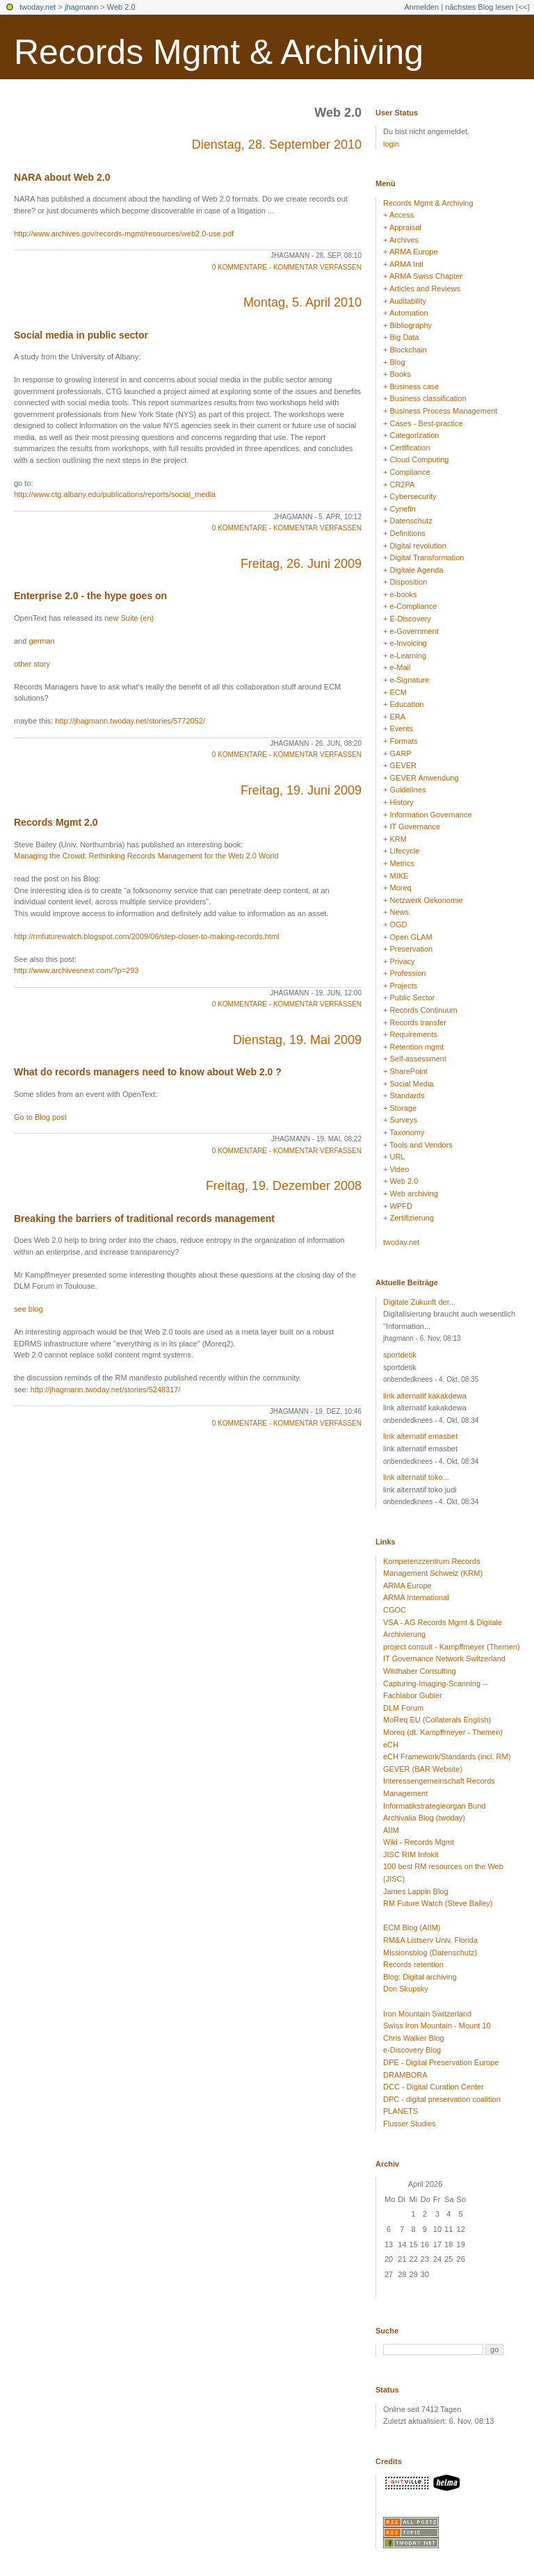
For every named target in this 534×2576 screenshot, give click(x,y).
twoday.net (37, 7)
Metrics (401, 863)
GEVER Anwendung (423, 778)
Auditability (407, 301)
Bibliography (410, 325)
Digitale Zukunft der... (419, 1302)
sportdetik (399, 1355)
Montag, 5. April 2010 (302, 302)
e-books (402, 594)
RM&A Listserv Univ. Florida (430, 1940)
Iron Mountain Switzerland (427, 2014)
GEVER (402, 765)
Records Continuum (423, 1010)
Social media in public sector (81, 335)
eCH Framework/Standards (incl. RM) (446, 1756)
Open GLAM (410, 937)
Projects (403, 985)
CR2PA (401, 484)
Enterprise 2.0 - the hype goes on (90, 595)
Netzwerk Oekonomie (425, 900)
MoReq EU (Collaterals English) (437, 1719)
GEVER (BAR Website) (422, 1769)
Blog (397, 362)
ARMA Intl (406, 264)
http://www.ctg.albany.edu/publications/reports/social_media (115, 494)
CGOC (394, 1610)
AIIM (391, 1830)
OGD (398, 924)
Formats (403, 741)
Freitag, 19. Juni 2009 (301, 790)
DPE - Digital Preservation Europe (441, 2062)
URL (397, 1156)
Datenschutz (410, 520)
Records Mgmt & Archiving (218, 52)
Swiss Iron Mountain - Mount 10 (437, 2025)
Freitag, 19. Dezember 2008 (284, 1186)
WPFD (400, 1206)
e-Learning (407, 655)
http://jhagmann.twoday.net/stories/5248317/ (106, 1389)
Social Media (411, 1083)
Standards (406, 1095)
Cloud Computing (418, 459)
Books (400, 374)
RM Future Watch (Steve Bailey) (437, 1903)
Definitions (407, 533)
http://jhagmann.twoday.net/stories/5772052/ (130, 721)
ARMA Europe (413, 251)
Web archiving (413, 1193)
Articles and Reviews (424, 288)
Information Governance (430, 814)
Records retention (413, 1964)
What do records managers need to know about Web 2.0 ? (148, 1071)
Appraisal (405, 227)
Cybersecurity (412, 496)
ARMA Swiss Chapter (425, 276)
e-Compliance (413, 606)
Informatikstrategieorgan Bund (434, 1806)
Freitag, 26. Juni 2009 (301, 564)
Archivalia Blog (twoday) (424, 1817)
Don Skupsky (405, 1988)
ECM (397, 692)
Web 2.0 (121, 7)
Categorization (414, 435)
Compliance (409, 472)
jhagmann (81, 7)
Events (401, 728)
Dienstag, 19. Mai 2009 (297, 1040)
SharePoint (408, 1071)
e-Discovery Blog (412, 2050)
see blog (28, 1309)
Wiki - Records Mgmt (418, 1842)
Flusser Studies (409, 2123)
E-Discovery (409, 618)
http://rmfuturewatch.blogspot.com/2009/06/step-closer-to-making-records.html (147, 936)
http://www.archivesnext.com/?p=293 (76, 970)
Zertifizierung (411, 1218)
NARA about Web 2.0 (62, 177)
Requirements (413, 1034)
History (401, 802)
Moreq (400, 887)
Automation (408, 313)
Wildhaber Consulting (419, 1671)
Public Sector (412, 997)
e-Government (413, 631)
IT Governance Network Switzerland (444, 1658)
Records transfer (417, 1022)
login (391, 144)
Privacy (401, 961)
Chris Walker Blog (413, 2038)
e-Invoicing (407, 643)
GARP (400, 753)
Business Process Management (443, 411)
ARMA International (416, 1597)
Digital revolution (417, 545)
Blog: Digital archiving (420, 1977)
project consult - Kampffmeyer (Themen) (451, 1646)
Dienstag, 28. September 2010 (277, 145)
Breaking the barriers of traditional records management (144, 1218)
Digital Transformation (426, 557)
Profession (407, 973)
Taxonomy (406, 1132)
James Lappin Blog (415, 1891)
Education (406, 704)
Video (399, 1169)
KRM (397, 839)
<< (522, 7)
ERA (397, 716)
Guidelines (407, 789)
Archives (404, 240)
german (41, 641)
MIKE (398, 876)
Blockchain (407, 349)
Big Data (404, 337)
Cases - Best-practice (425, 423)
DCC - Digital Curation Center (433, 2086)
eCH (390, 1745)
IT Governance (414, 826)
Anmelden (422, 7)
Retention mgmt (416, 1047)
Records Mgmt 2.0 (56, 822)
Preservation (410, 949)
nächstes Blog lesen (479, 7)
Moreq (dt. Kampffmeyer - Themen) (443, 1732)
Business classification (427, 398)
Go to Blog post (40, 1117)
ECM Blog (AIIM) (412, 1927)
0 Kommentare (239, 267)
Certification (409, 447)
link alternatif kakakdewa (425, 1396)
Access (401, 215)
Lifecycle (404, 851)
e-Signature (409, 680)
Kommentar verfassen (317, 267)
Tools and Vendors (421, 1145)
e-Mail (399, 667)
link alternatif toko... (416, 1477)
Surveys (403, 1120)
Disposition (408, 582)
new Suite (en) (129, 618)
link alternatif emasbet (420, 1436)
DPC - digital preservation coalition (442, 2099)
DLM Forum (403, 1708)
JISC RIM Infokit (410, 1854)
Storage (402, 1108)
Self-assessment (417, 1058)
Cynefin (402, 509)
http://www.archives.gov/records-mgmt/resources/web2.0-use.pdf (124, 233)
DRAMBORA (405, 2075)
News (399, 912)
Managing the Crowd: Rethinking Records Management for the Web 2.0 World (146, 855)
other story (32, 664)
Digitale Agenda (416, 570)
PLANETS (400, 2111)
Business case (414, 386)
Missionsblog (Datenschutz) (430, 1952)
